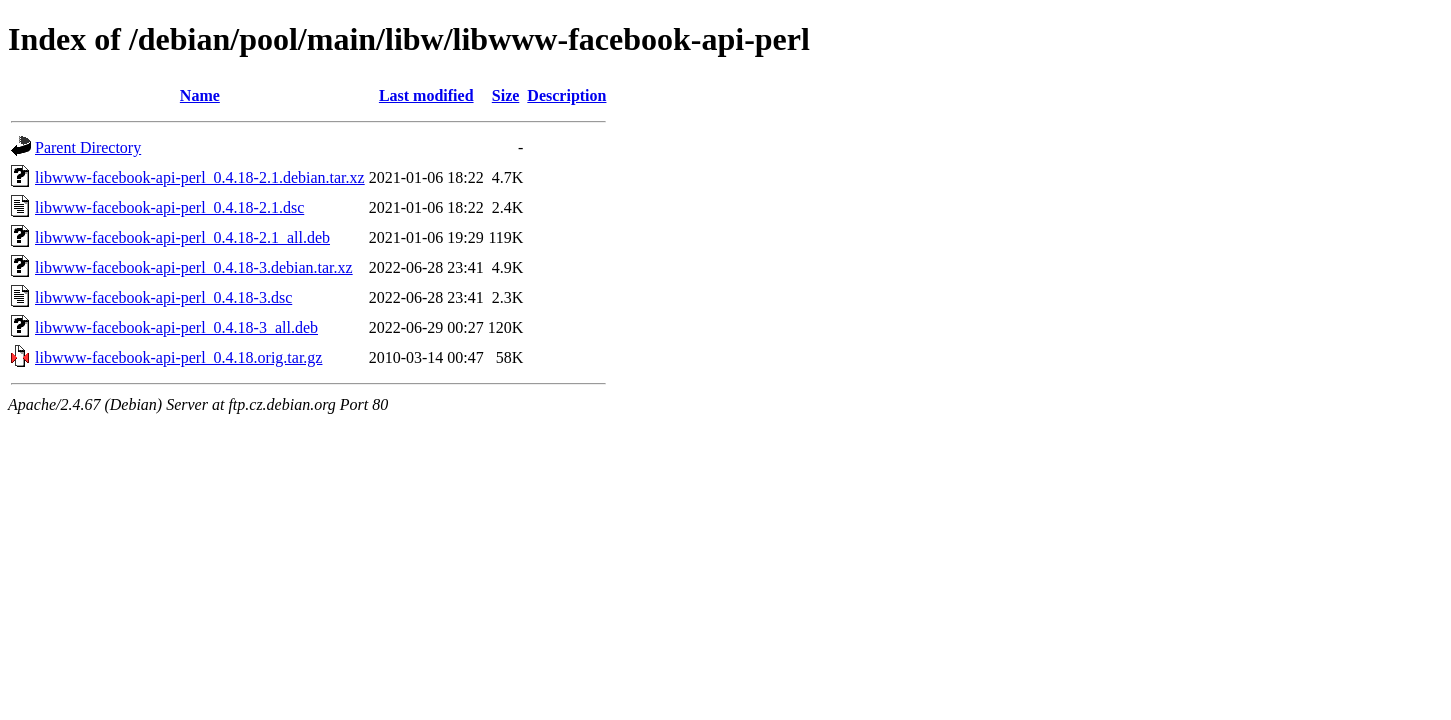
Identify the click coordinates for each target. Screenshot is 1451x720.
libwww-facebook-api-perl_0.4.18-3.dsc (163, 297)
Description (566, 95)
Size (506, 95)
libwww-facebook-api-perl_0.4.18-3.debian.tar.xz (194, 267)
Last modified (426, 95)
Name (200, 95)
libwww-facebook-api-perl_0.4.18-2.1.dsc (169, 207)
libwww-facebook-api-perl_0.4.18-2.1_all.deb (182, 237)
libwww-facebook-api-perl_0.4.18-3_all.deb (176, 327)
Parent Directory (88, 147)
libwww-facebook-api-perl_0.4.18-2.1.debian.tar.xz (200, 177)
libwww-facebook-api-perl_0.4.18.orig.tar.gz (178, 357)
